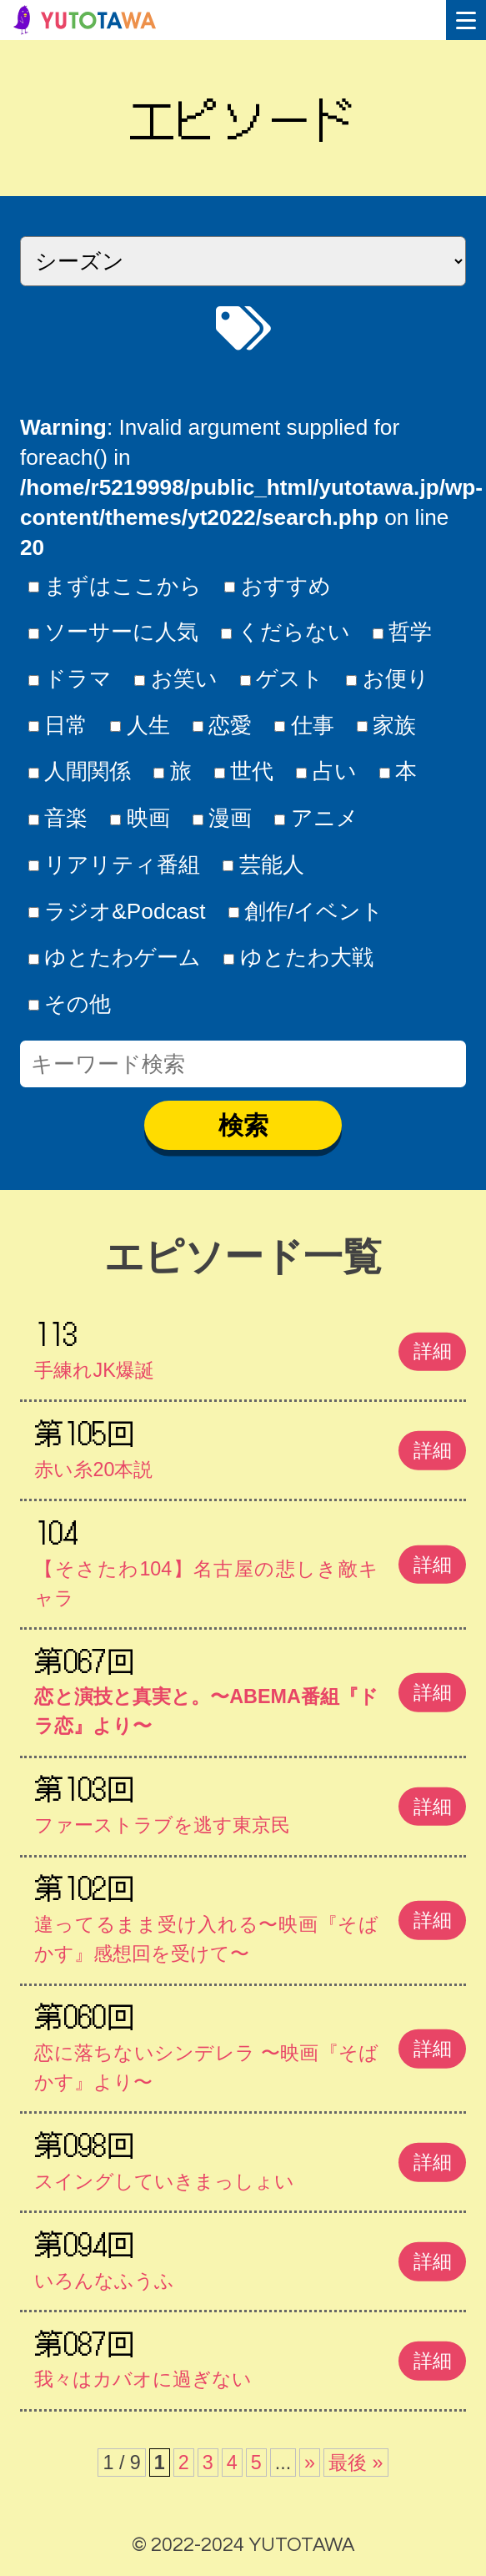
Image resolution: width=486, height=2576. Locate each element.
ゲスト (282, 678)
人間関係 (80, 771)
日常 (58, 725)
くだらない (285, 631)
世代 (244, 771)
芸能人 (263, 864)
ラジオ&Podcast (117, 911)
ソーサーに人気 (113, 631)
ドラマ (70, 678)
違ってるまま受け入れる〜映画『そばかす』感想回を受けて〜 (250, 1914)
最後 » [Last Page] (355, 2462)
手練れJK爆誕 (250, 1346)
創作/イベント (306, 911)
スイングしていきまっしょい (250, 2157)
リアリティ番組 (114, 864)
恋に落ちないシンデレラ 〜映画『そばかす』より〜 (250, 2043)
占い (326, 771)
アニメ (316, 817)
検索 (243, 1125)
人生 (140, 725)
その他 (70, 1003)
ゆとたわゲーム (115, 957)
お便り (387, 678)
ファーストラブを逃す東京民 (250, 1801)
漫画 (223, 817)
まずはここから (115, 585)
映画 (140, 817)
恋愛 (223, 725)
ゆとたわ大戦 (298, 957)
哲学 (403, 631)
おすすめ (277, 585)
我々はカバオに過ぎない (250, 2356)
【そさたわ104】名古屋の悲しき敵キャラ (250, 1559)
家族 (387, 725)
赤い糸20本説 (250, 1445)
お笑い (176, 678)
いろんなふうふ (250, 2256)
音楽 (58, 817)
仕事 (304, 725)
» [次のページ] (309, 2462)
